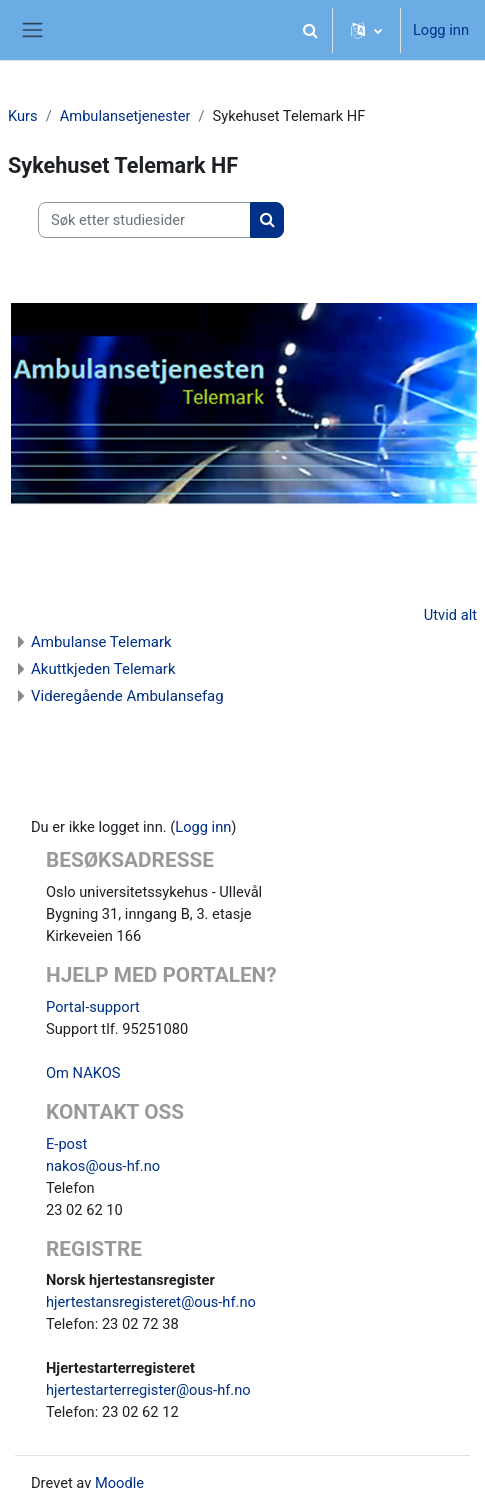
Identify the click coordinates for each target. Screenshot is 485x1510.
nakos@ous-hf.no (103, 1166)
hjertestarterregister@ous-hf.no (148, 1390)
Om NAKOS (83, 1073)
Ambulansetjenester (125, 116)
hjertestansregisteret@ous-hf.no (151, 1302)
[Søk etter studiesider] (144, 220)
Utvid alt (450, 615)
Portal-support (93, 1007)
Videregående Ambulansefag (127, 696)
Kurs (23, 116)
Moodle (119, 1483)
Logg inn (441, 30)
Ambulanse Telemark (101, 642)
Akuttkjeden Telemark (103, 669)
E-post (66, 1144)
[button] (311, 30)
